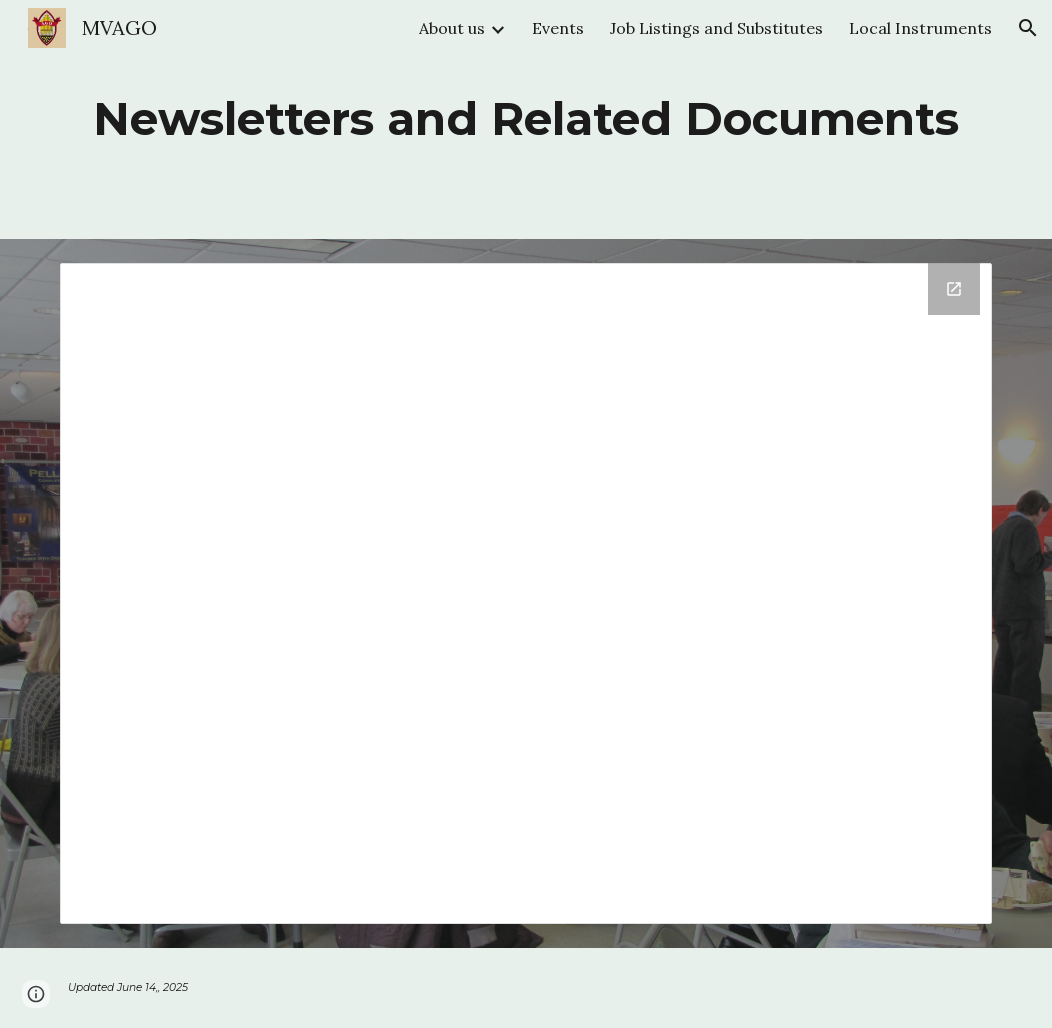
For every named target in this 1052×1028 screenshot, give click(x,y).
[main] (526, 119)
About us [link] (452, 28)
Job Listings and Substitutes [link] (716, 28)
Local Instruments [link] (920, 28)
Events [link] (558, 28)
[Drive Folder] (526, 593)
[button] (1028, 28)
